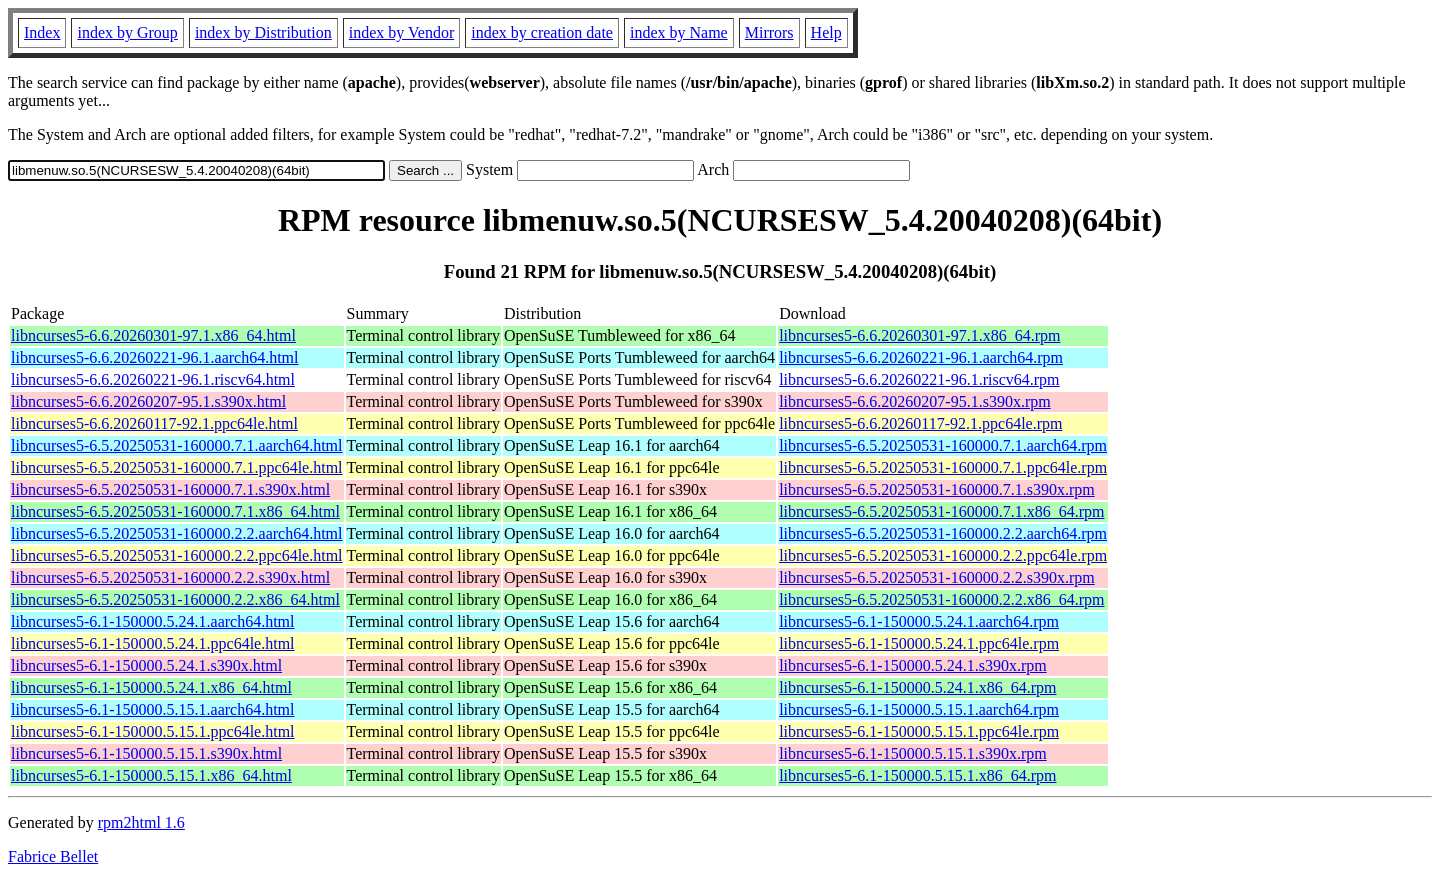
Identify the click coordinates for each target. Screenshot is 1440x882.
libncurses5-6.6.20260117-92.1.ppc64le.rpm (920, 423)
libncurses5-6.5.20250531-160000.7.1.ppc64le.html (177, 467)
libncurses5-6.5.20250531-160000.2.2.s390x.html (170, 577)
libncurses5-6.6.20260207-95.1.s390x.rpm (915, 401)
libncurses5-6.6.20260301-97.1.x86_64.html (153, 335)
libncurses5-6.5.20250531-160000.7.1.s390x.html (170, 489)
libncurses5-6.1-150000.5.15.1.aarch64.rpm (919, 709)
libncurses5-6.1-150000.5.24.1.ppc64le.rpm (919, 643)
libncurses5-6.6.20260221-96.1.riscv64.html (153, 379)
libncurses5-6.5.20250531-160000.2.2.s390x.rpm (937, 577)
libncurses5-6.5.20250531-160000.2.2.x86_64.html (175, 599)
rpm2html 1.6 (141, 822)
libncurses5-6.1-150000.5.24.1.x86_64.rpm (917, 687)
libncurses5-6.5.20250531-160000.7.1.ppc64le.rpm (943, 467)
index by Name (679, 32)
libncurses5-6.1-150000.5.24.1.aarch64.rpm (919, 621)
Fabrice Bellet (53, 856)
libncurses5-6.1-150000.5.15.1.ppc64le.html (153, 731)
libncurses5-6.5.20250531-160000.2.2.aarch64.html (177, 533)
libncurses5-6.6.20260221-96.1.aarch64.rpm (921, 357)
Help (826, 32)
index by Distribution (263, 32)
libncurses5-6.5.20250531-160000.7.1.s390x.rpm (937, 489)
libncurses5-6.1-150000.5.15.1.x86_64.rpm (917, 775)
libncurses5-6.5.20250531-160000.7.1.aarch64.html (177, 445)
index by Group (127, 32)
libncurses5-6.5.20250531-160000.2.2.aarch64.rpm (943, 533)
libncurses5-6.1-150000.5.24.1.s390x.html (146, 665)
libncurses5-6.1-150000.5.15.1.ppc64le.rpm (919, 731)
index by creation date (542, 32)
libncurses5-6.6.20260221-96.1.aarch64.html (155, 357)
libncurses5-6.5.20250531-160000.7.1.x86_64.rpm (941, 511)
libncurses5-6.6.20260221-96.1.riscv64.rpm (919, 379)
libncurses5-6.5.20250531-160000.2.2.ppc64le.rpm (943, 555)
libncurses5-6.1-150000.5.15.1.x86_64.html (151, 775)
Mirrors (769, 32)
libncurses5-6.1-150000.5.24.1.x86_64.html (151, 687)
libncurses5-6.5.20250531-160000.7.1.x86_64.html (175, 511)
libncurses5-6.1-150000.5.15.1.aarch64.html (153, 709)
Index (42, 32)
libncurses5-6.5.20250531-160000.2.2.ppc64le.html (177, 555)
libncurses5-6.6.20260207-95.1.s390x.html (148, 401)
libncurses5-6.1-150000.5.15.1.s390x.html (146, 753)
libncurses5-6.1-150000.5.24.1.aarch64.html (153, 621)
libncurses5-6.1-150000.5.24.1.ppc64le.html (153, 643)
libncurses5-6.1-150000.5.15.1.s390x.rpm (913, 753)
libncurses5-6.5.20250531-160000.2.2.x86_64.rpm (941, 599)
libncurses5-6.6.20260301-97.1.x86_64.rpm (919, 335)
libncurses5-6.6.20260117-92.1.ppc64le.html (154, 423)
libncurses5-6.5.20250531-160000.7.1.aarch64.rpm (943, 445)
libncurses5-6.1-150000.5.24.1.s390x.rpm (913, 665)
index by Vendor (401, 32)
